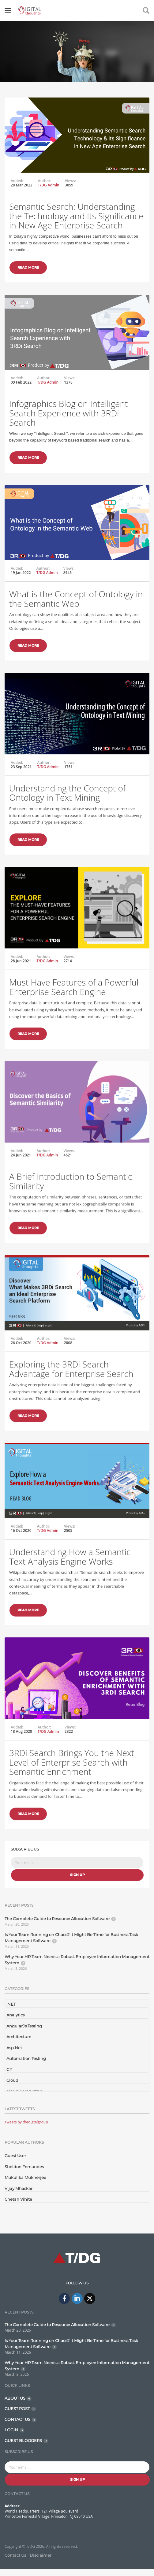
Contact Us (15, 2555)
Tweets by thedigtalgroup (26, 2122)
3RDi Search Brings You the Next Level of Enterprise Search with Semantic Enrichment (71, 1772)
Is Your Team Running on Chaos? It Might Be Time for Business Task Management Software (71, 1937)
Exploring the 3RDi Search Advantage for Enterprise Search (71, 1383)
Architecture (18, 2036)
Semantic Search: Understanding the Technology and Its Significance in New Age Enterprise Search (76, 216)
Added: (17, 181)
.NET (11, 2004)
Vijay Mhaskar (18, 2188)
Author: (44, 181)
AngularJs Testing (24, 2025)
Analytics (15, 2014)
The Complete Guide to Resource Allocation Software (57, 1918)
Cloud (12, 2080)
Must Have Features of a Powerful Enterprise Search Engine (73, 993)
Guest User (15, 2155)
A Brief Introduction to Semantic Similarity (70, 1191)
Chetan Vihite (18, 2199)
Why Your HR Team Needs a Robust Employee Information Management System (77, 1959)
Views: (70, 181)
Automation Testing (26, 2058)
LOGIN (11, 2429)
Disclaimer (40, 2555)
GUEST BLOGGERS (23, 2440)
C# (9, 2069)
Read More (28, 267)
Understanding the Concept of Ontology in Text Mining (67, 801)
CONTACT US (17, 2419)
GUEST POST (17, 2408)
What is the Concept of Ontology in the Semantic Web (76, 610)
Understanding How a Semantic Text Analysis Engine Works (70, 1568)
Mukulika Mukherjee (25, 2177)
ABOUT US (15, 2398)
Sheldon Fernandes (24, 2166)
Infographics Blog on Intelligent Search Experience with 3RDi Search (68, 420)
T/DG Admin (48, 185)
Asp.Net (14, 2047)
